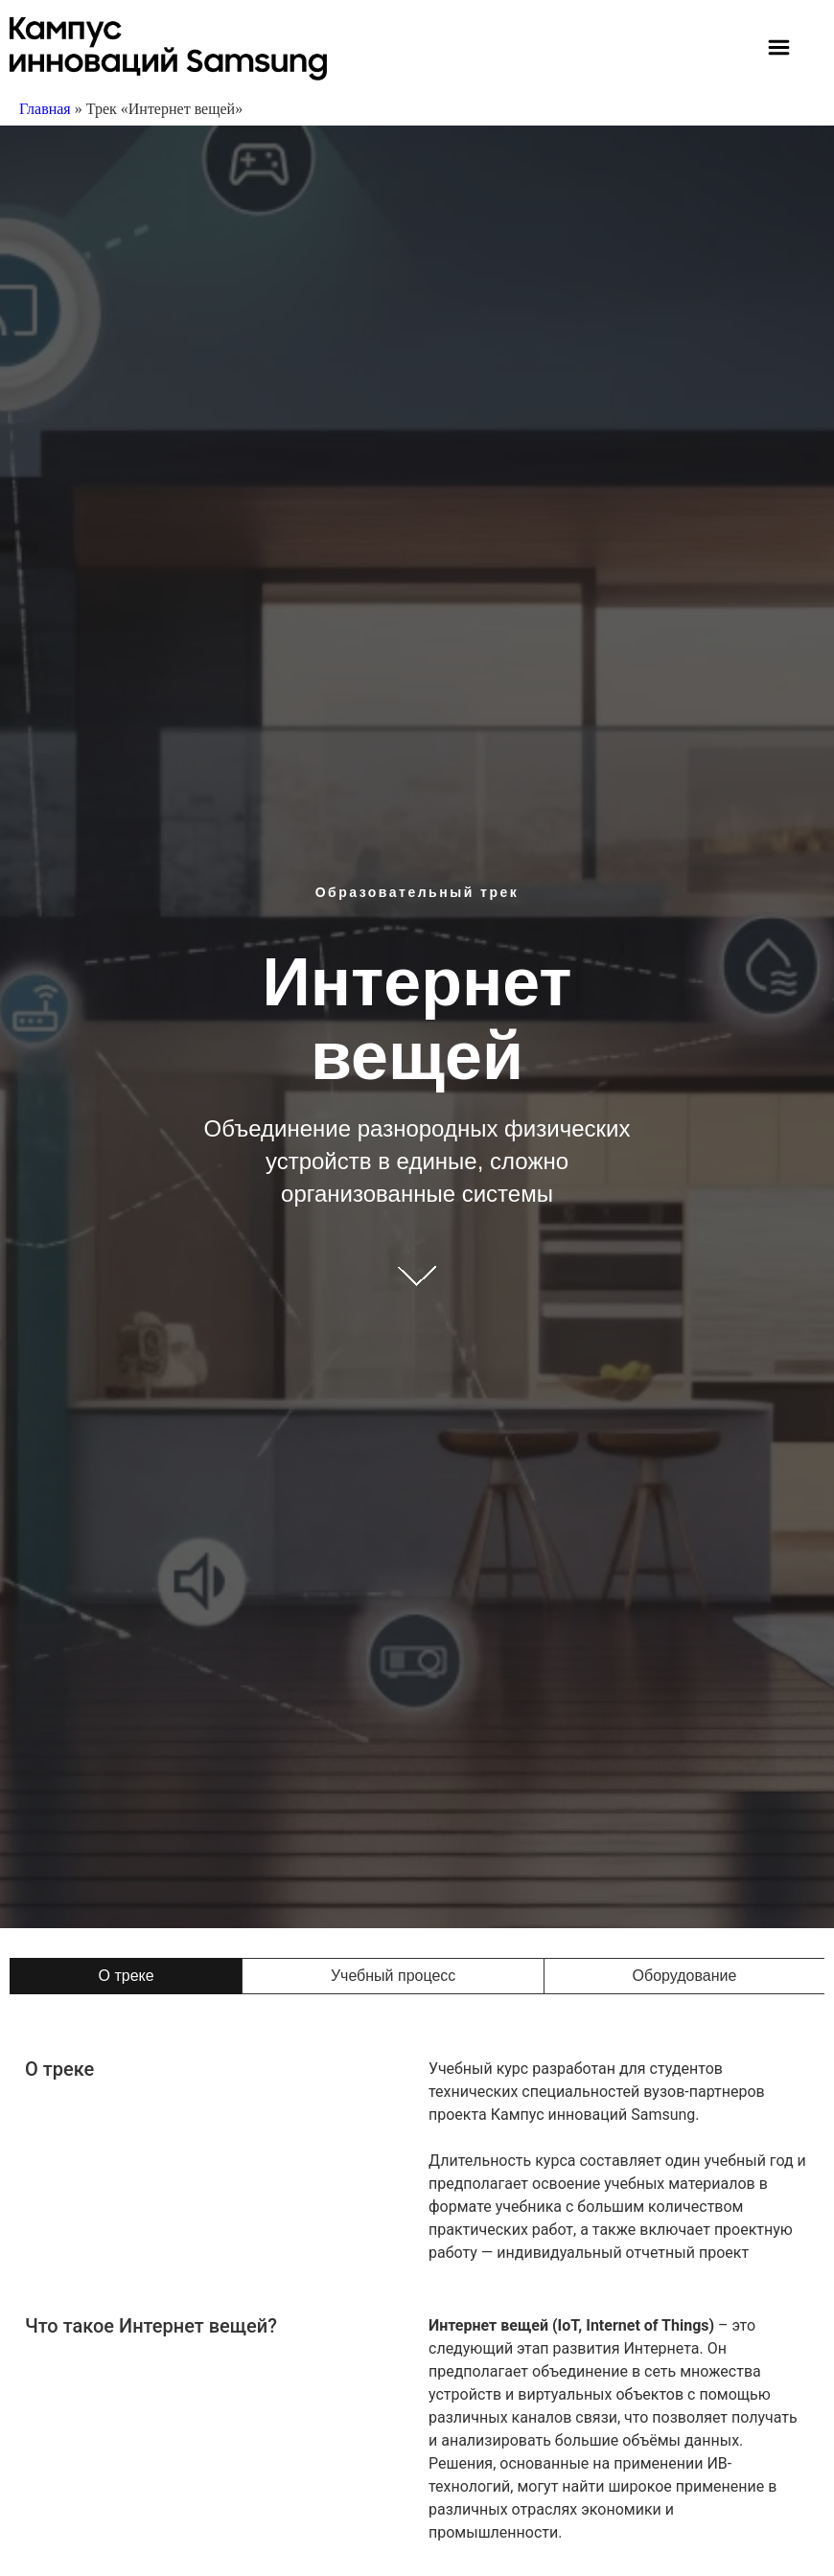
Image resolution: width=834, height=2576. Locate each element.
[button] (779, 50)
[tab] (126, 1976)
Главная (45, 109)
